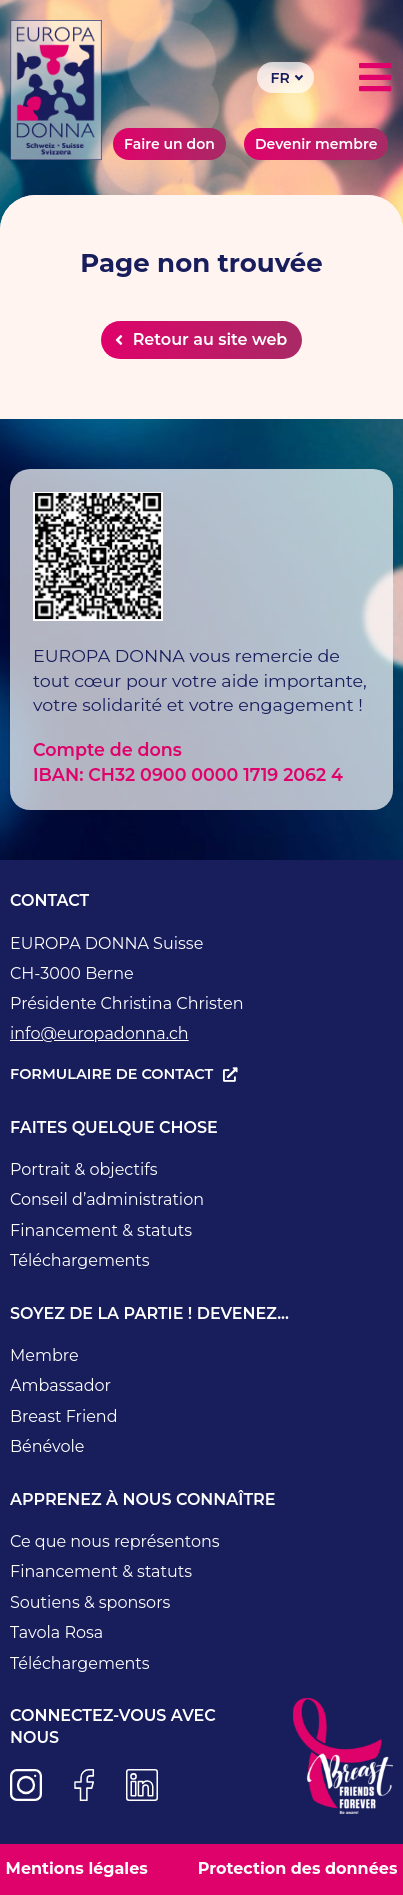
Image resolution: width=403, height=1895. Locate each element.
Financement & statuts (101, 1230)
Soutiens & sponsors (90, 1602)
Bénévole (47, 1446)
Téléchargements (80, 1260)
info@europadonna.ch (99, 1033)
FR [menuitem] (280, 78)
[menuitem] (285, 77)
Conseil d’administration (107, 1199)
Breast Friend (64, 1416)
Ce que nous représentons (115, 1541)
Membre (44, 1355)
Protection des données (298, 1868)
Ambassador (60, 1385)
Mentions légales (77, 1868)
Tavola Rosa (56, 1632)
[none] (285, 77)
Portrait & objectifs (83, 1169)
